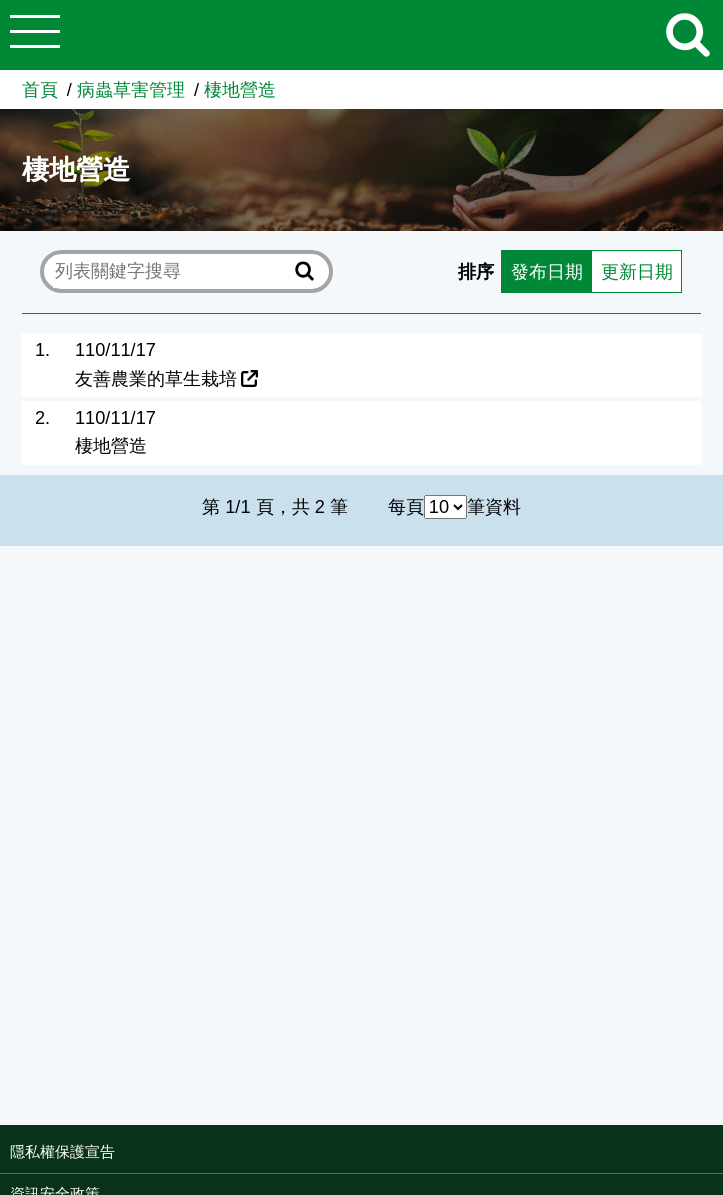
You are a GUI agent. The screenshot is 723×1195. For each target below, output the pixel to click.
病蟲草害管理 (131, 90)
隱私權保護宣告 (62, 1151)
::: (716, 1153)
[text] (171, 272)
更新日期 (637, 272)
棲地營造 (240, 90)
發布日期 (547, 272)
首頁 (40, 90)
